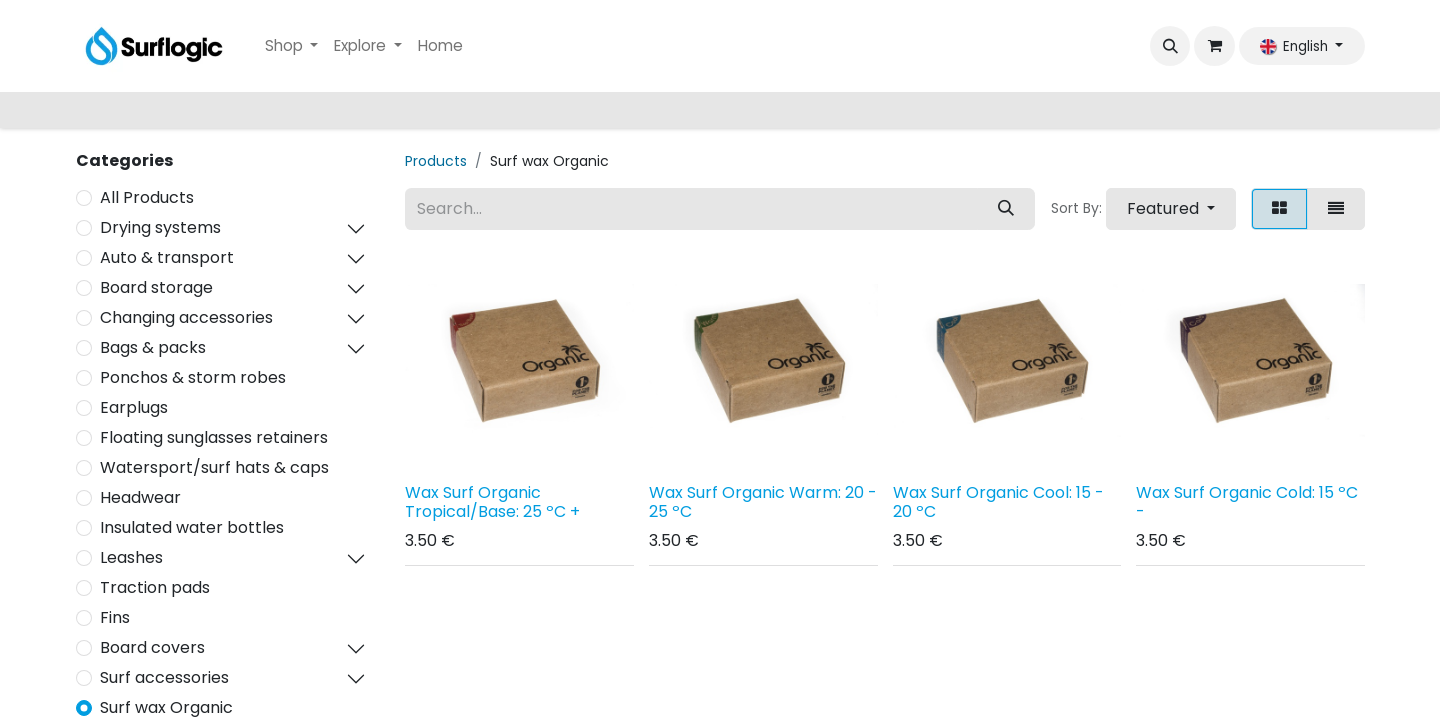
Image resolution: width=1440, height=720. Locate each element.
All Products (147, 197)
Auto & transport (167, 257)
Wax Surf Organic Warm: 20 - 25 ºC (763, 502)
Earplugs (134, 407)
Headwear (140, 497)
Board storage (156, 287)
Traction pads (155, 587)
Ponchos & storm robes (193, 377)
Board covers (152, 647)
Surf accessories (164, 677)
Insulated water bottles (192, 527)
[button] (1170, 46)
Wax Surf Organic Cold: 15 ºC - (1247, 502)
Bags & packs (153, 347)
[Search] (1006, 209)
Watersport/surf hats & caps (214, 467)
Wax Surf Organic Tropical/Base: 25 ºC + (492, 502)
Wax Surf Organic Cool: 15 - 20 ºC (998, 502)
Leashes (131, 557)
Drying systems (160, 227)
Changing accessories (186, 317)
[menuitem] (292, 46)
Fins (115, 617)
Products (436, 161)
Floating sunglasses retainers (214, 437)
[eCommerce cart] (1214, 46)
